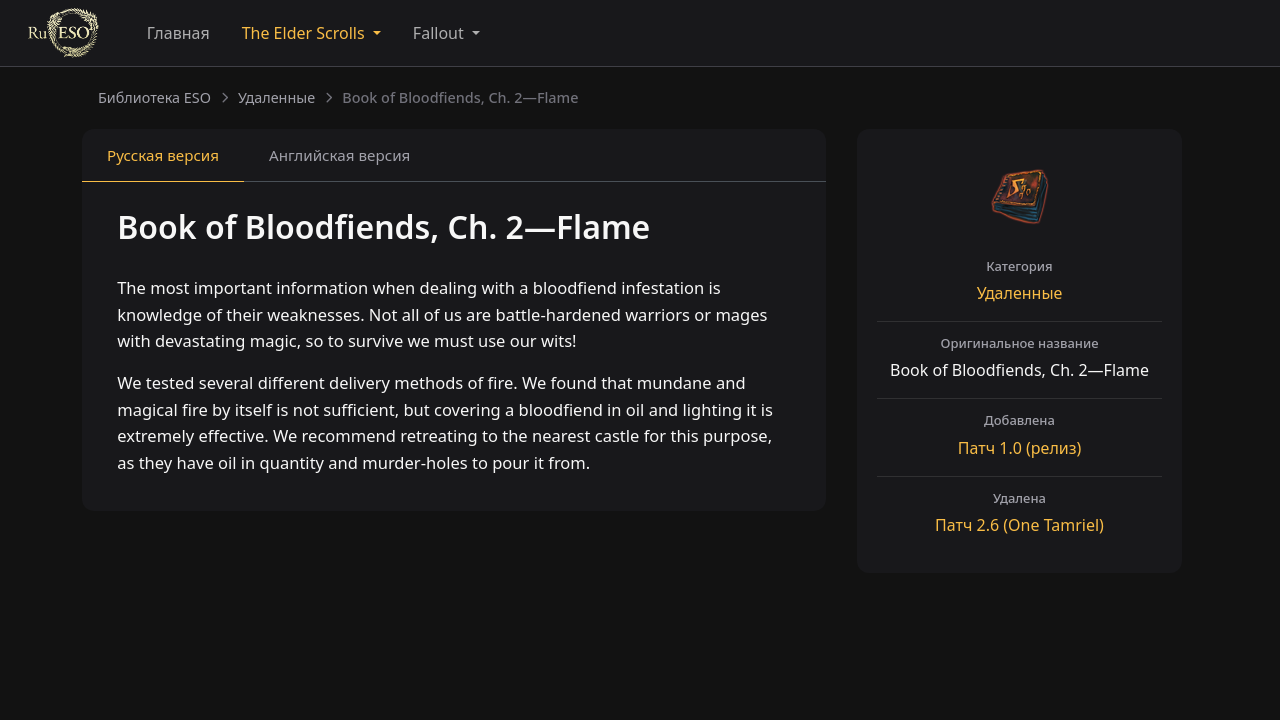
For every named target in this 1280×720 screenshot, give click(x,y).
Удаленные (276, 97)
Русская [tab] (163, 155)
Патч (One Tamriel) (1019, 525)
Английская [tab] (339, 155)
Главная (178, 33)
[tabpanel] (454, 349)
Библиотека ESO (154, 97)
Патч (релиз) (1019, 448)
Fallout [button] (440, 33)
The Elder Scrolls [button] (305, 33)
